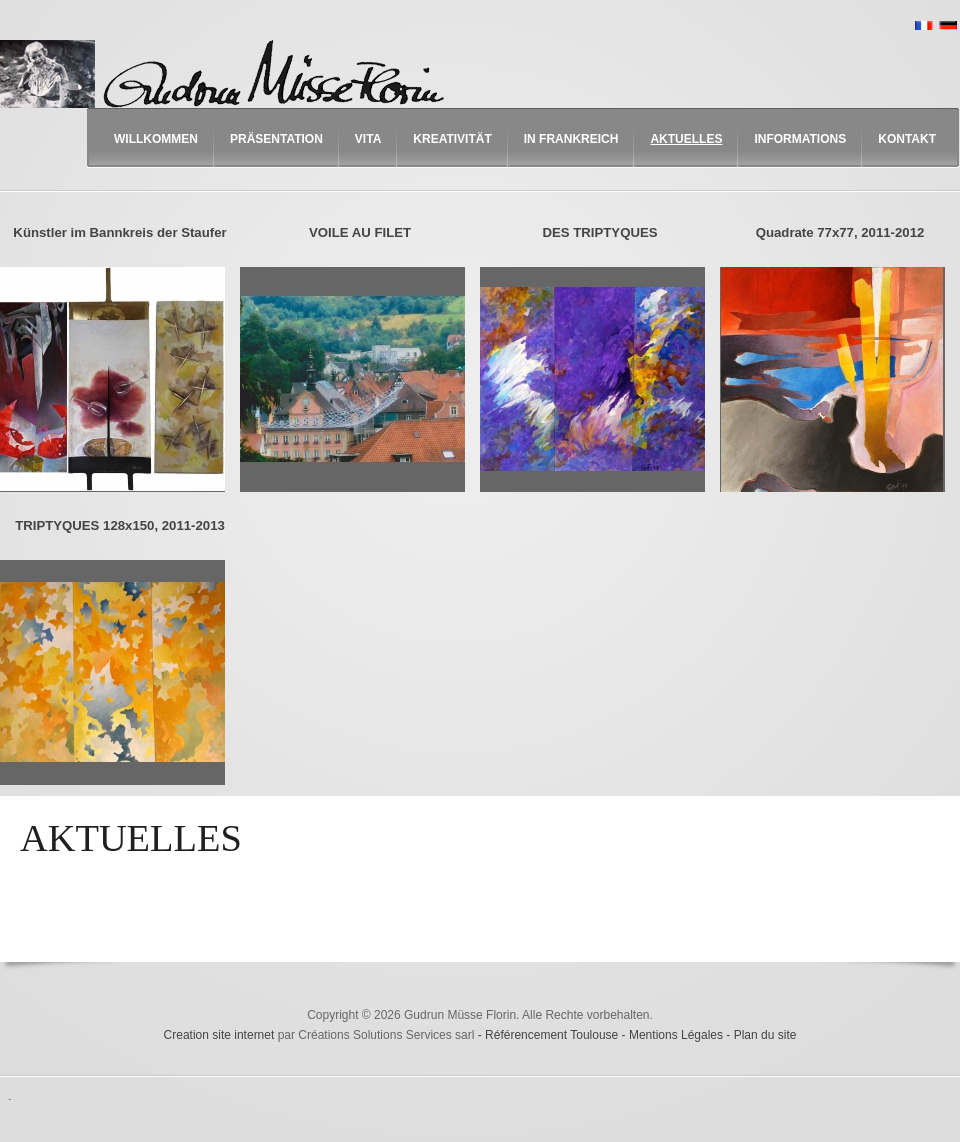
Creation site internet (219, 1035)
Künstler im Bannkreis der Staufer (119, 232)
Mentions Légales (677, 1035)
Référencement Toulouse (553, 1035)
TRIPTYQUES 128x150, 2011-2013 (120, 525)
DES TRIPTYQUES (599, 232)
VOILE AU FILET (360, 232)
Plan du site (765, 1035)
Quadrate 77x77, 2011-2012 (840, 232)
